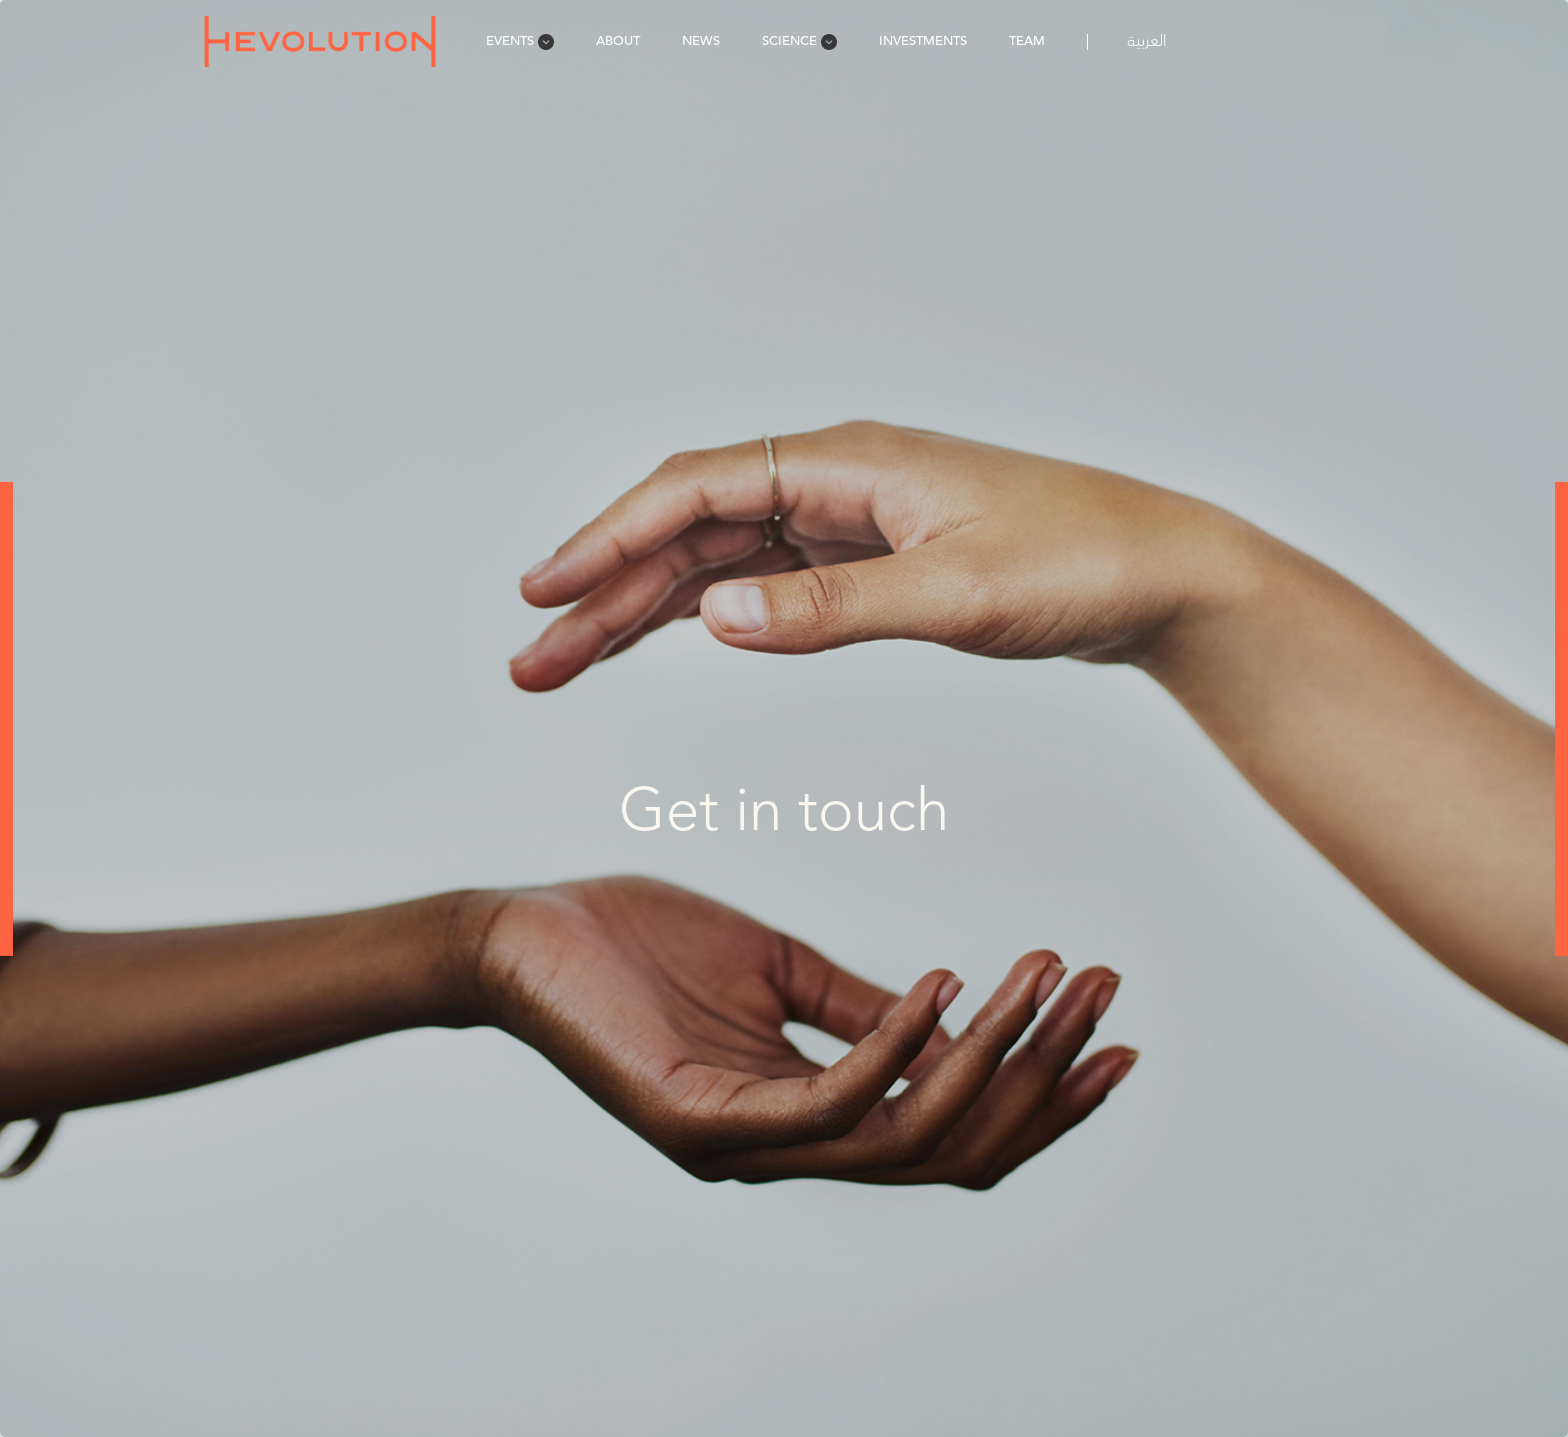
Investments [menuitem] (923, 40)
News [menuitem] (701, 40)
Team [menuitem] (1027, 40)
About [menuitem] (618, 40)
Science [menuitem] (799, 40)
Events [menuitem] (520, 40)
